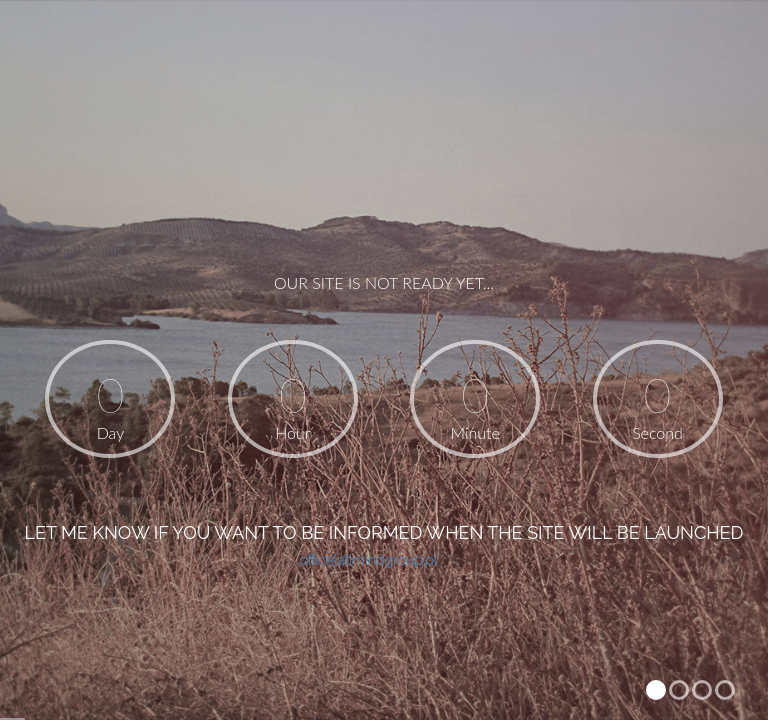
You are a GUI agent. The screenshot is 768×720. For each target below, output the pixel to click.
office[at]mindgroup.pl (369, 560)
